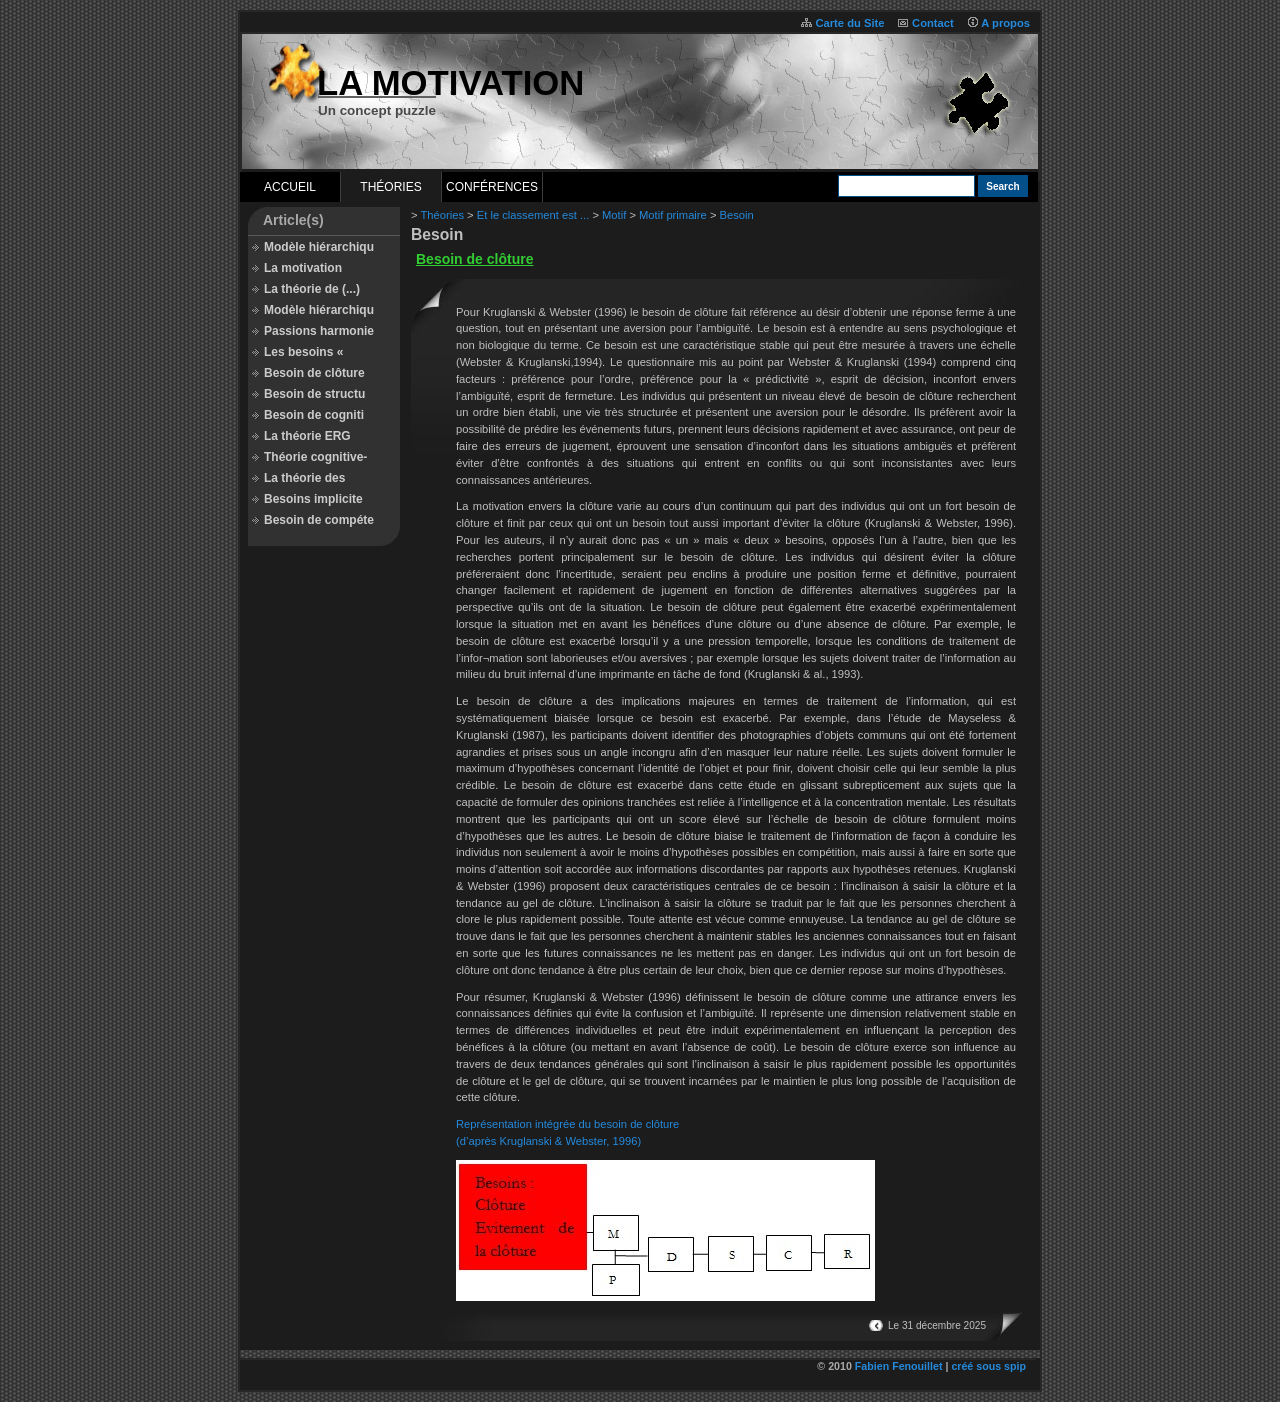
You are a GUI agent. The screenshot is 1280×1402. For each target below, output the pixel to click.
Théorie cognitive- (315, 457)
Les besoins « (303, 352)
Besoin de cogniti (314, 415)
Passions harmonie (319, 331)
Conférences (492, 187)
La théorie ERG (307, 436)
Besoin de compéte (319, 520)
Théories (390, 187)
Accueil (290, 187)
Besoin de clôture (314, 373)
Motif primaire (673, 215)
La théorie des (304, 478)
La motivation (303, 268)
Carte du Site (849, 23)
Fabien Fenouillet (899, 1366)
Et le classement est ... (533, 215)
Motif (614, 215)
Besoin (737, 215)
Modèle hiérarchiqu (319, 247)
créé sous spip (988, 1366)
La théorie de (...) (312, 289)
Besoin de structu (314, 394)
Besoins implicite (313, 499)
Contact (933, 23)
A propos (1005, 23)
